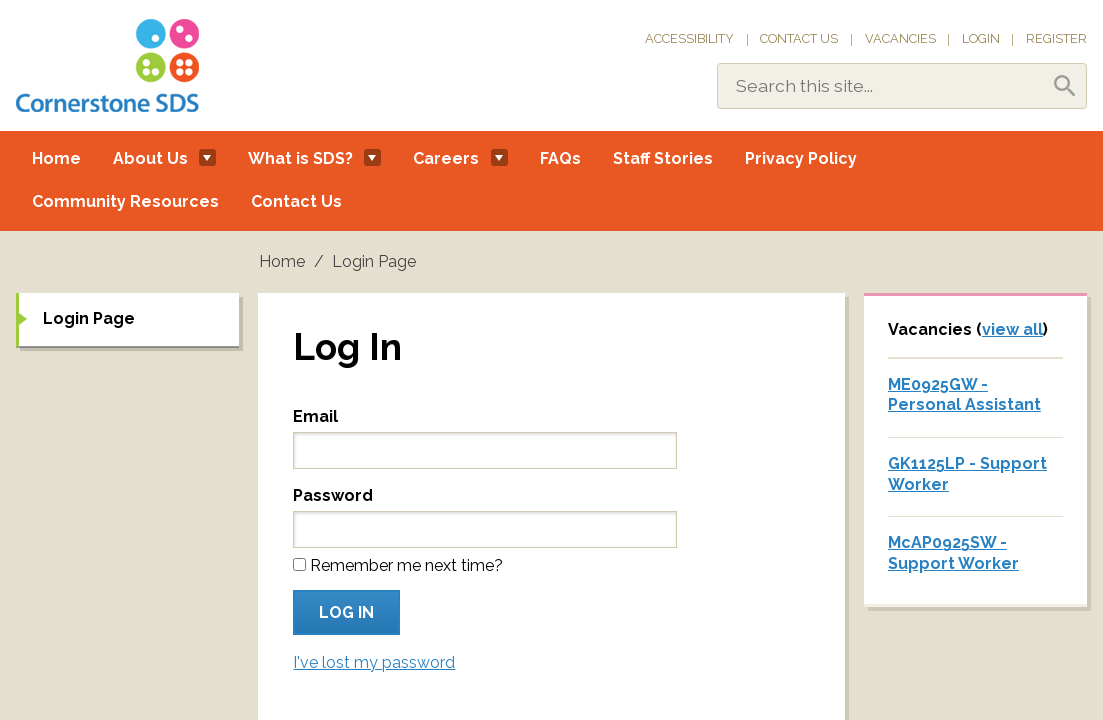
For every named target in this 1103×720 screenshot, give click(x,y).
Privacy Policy (801, 158)
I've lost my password (374, 662)
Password (333, 495)
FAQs (560, 158)
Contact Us (799, 38)
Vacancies (900, 38)
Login (981, 38)
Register (1056, 38)
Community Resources (125, 201)
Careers (446, 158)
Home (56, 158)
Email (315, 416)
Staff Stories (663, 158)
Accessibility (689, 38)
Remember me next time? (406, 565)
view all (1012, 329)
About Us (150, 158)
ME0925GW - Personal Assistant (964, 395)
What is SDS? (300, 158)
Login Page (89, 318)
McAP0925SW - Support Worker (953, 553)
